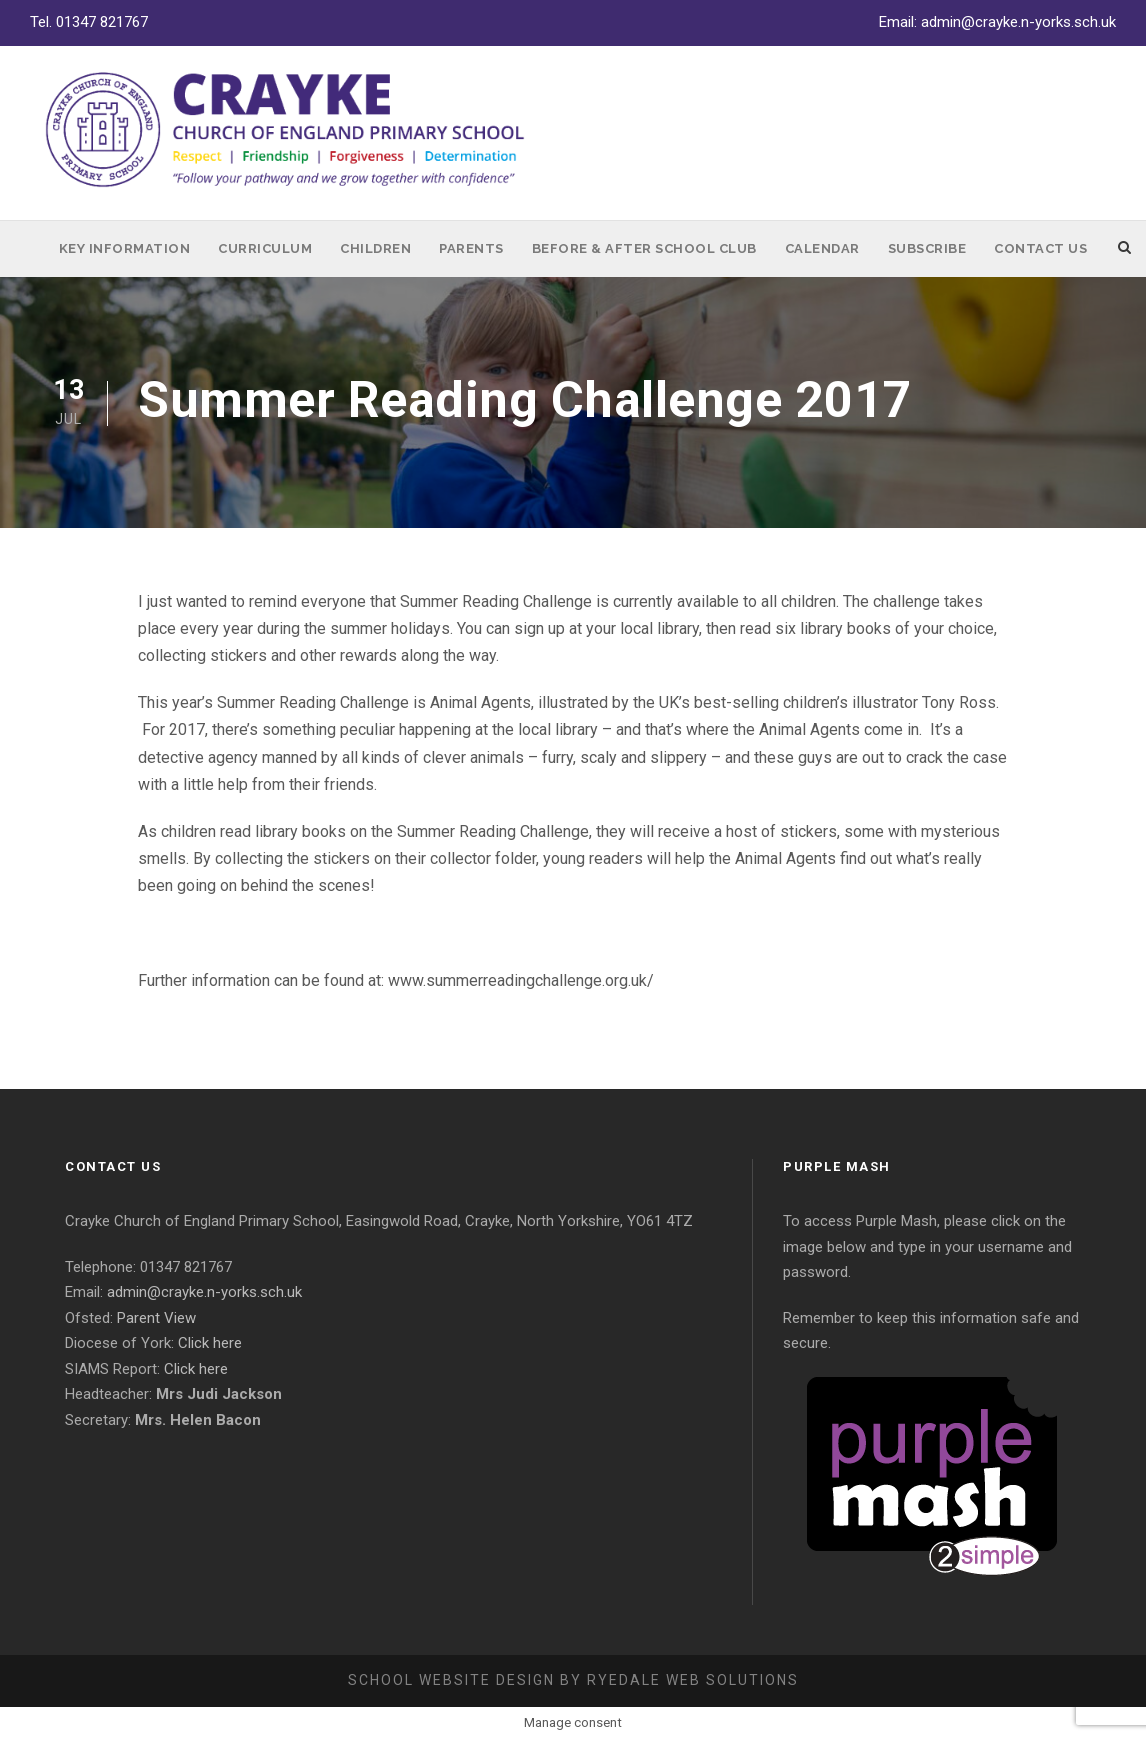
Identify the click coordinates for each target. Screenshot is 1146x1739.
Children (375, 248)
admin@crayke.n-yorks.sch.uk (1018, 22)
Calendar (822, 248)
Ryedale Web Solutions (693, 1680)
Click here (210, 1343)
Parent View (156, 1318)
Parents (471, 248)
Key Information (125, 248)
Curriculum (265, 248)
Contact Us (1040, 248)
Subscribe (927, 248)
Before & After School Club (644, 248)
